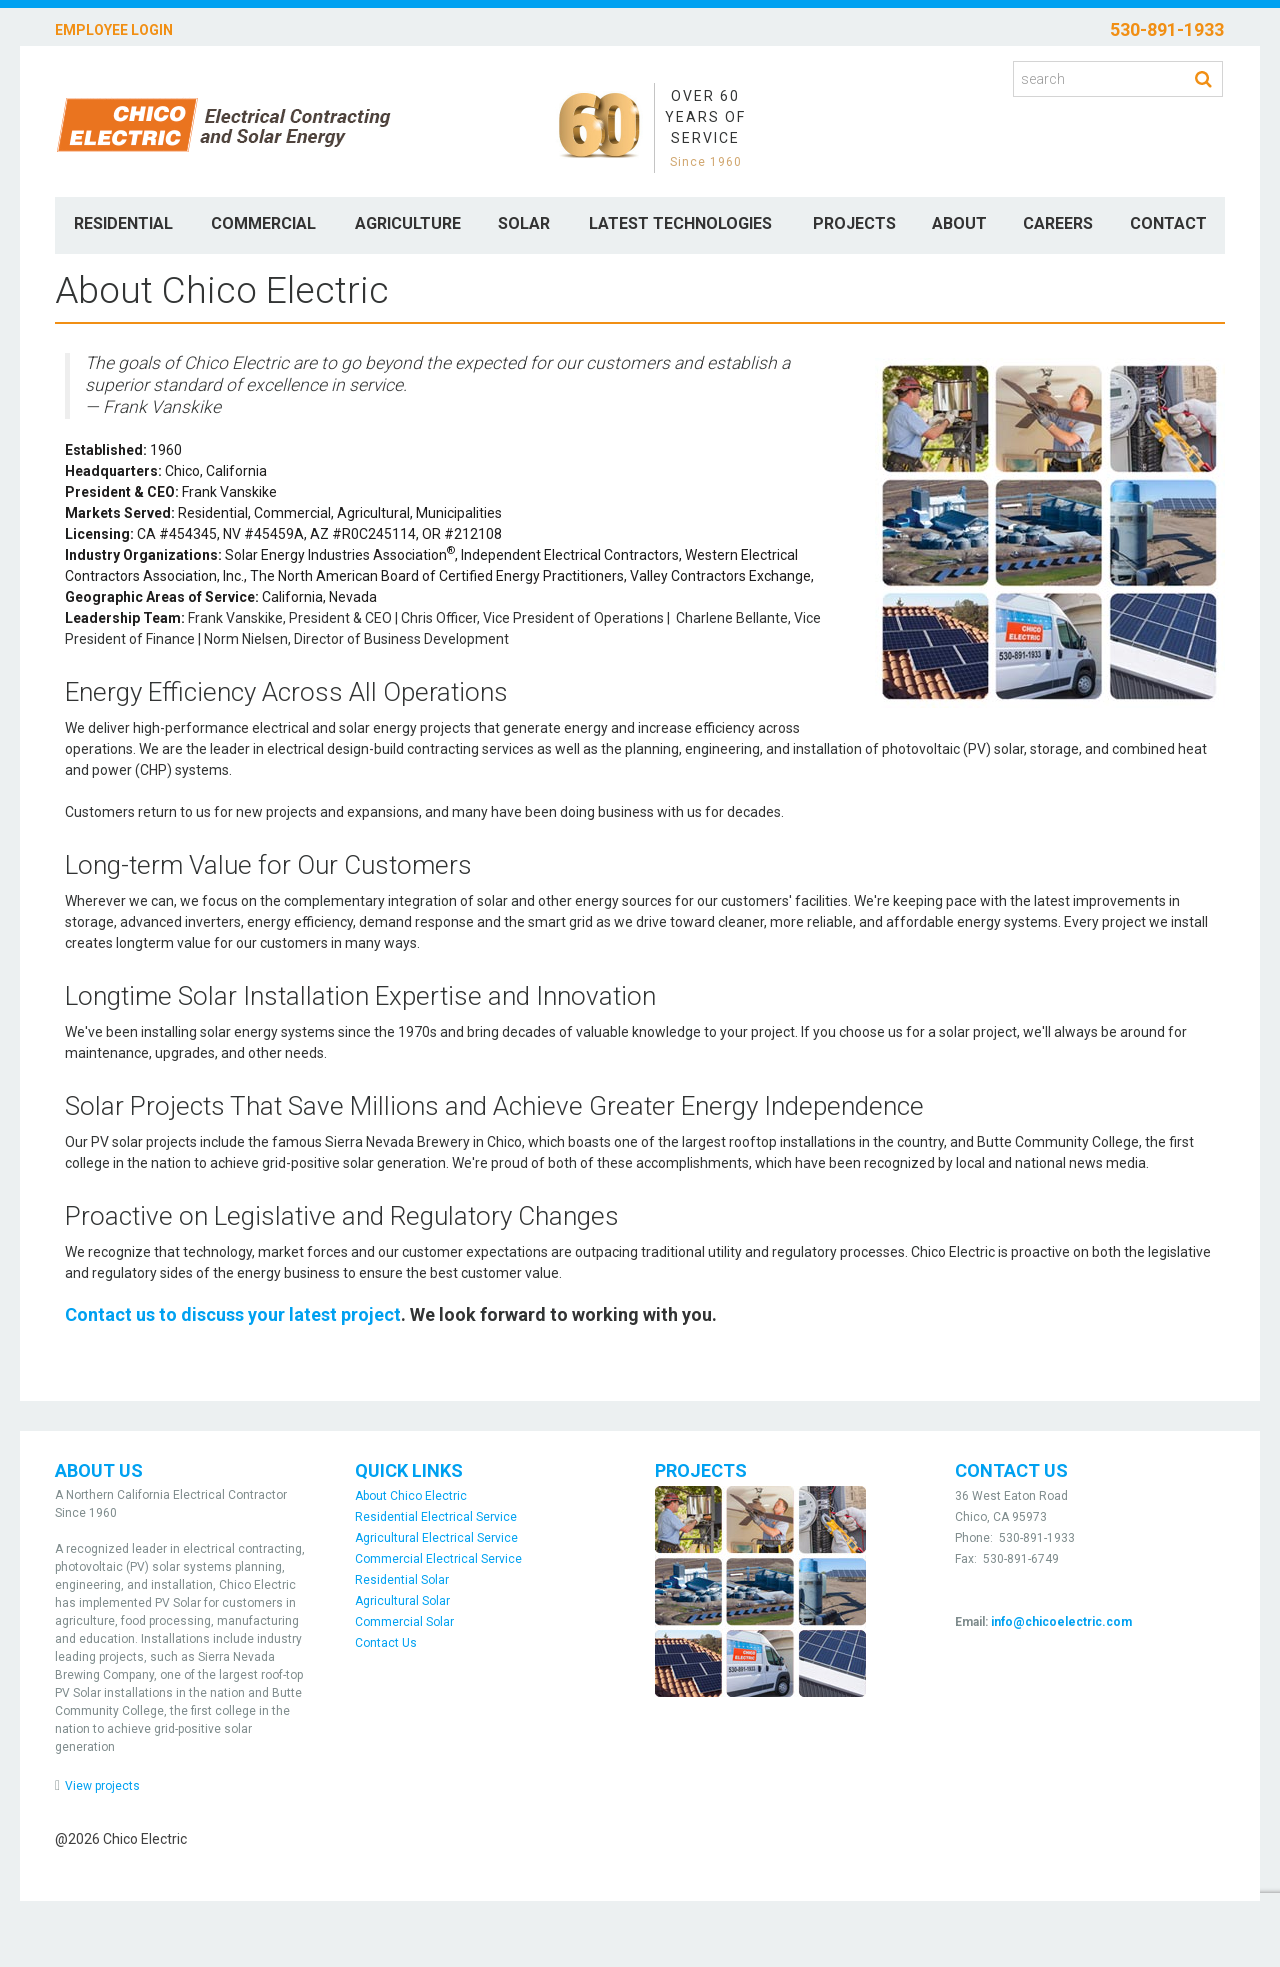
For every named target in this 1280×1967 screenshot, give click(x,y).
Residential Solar (402, 1580)
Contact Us (386, 1643)
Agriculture (408, 223)
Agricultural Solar (402, 1601)
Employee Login (114, 30)
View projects (102, 1786)
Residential (123, 223)
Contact (1168, 223)
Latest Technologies (680, 223)
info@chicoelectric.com (1061, 1622)
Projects (854, 223)
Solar (524, 223)
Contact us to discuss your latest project (233, 1314)
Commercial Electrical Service (438, 1559)
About (959, 223)
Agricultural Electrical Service (436, 1538)
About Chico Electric (411, 1496)
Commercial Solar (404, 1622)
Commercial (263, 223)
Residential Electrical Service (436, 1517)
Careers (1058, 223)
